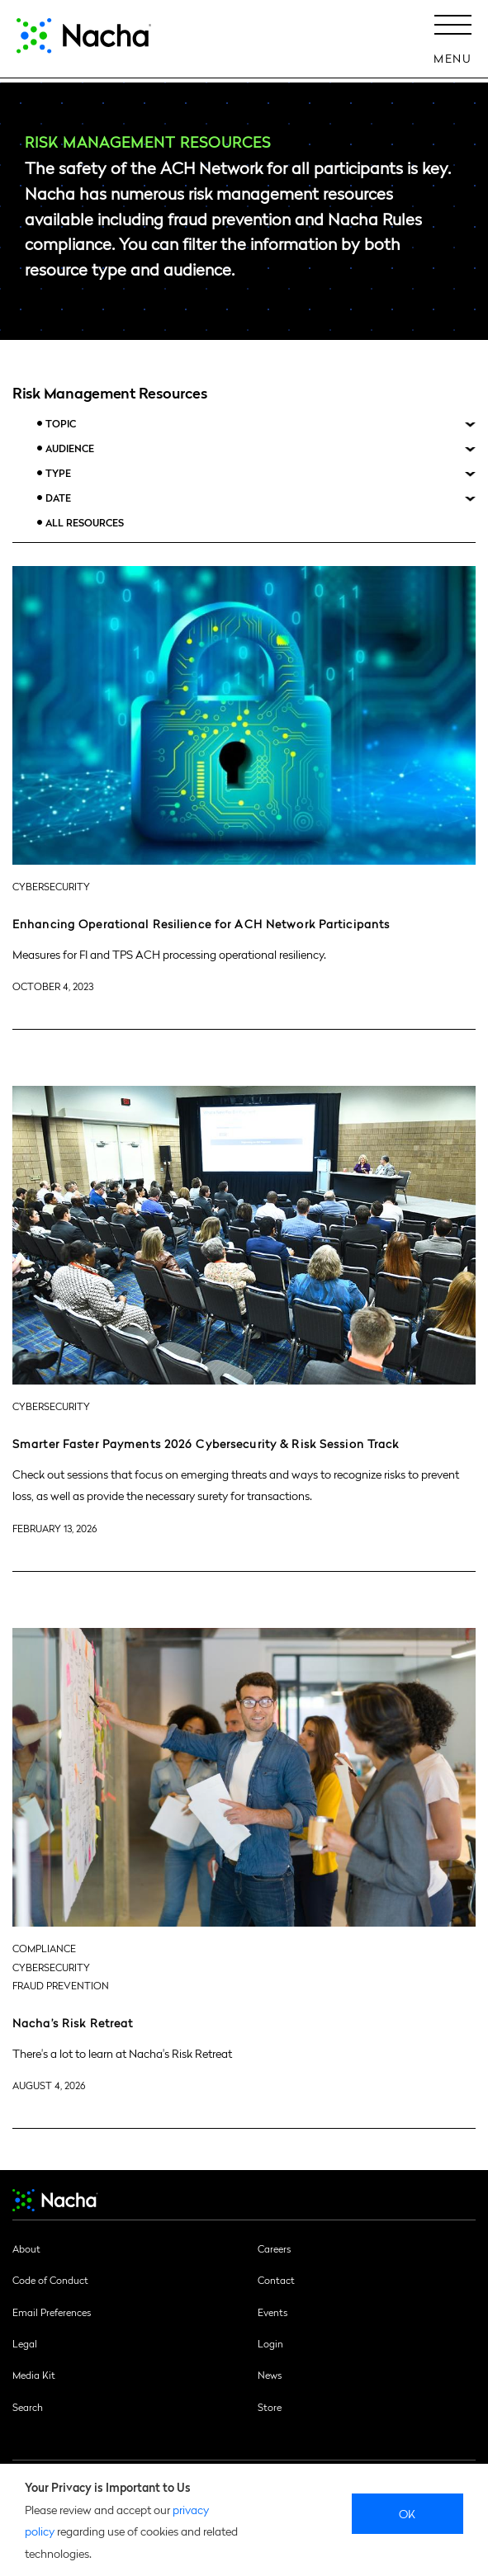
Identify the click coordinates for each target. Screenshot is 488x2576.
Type (58, 473)
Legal (24, 2343)
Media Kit (33, 2374)
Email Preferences (51, 2312)
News (270, 2374)
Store (270, 2406)
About (26, 2248)
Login (270, 2343)
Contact (276, 2279)
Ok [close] (407, 2513)
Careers (274, 2248)
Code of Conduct (50, 2279)
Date (58, 498)
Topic (60, 424)
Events (272, 2312)
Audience (69, 448)
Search (27, 2406)
